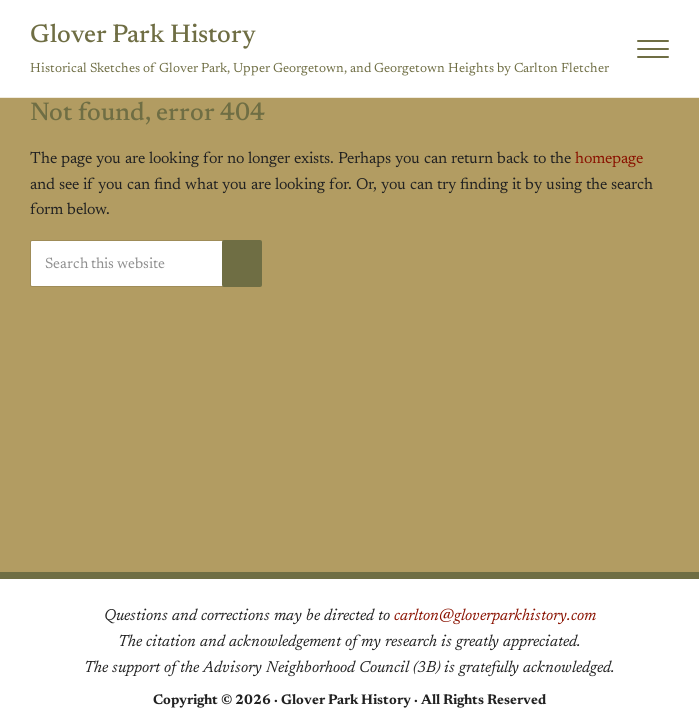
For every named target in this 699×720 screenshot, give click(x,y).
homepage (609, 159)
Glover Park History (143, 36)
